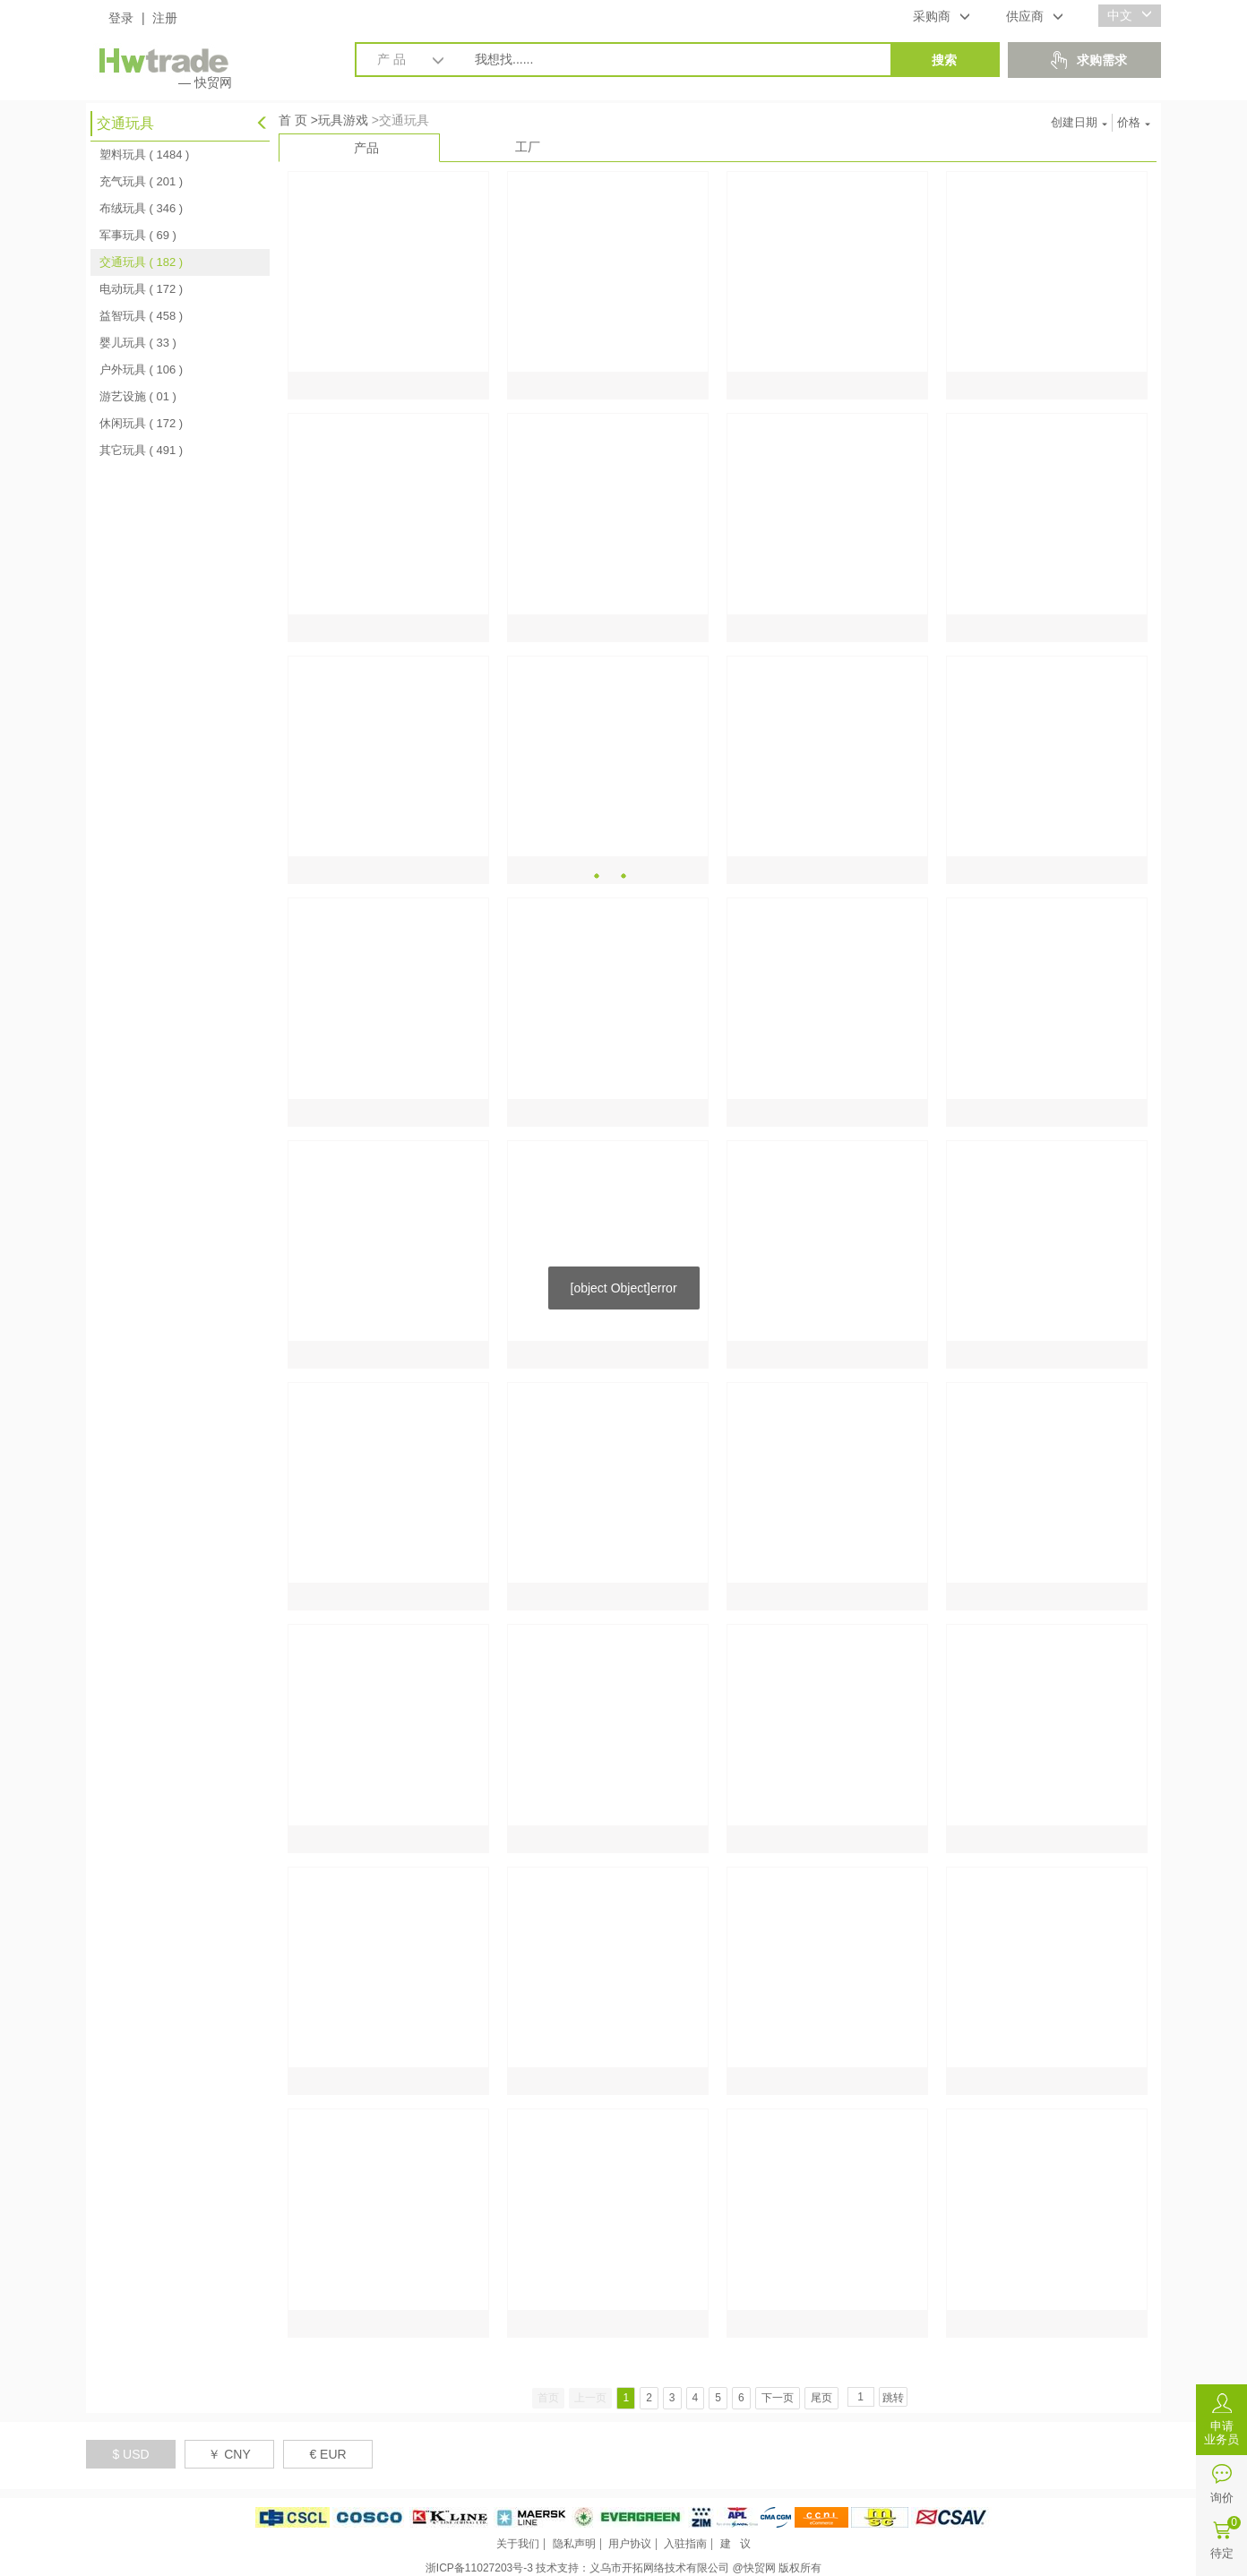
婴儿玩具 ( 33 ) (137, 342)
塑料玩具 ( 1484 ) (144, 154)
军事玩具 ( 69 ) (137, 235)
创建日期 (1079, 122)
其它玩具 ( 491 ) (141, 450)
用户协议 (629, 2543)
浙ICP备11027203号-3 (479, 2568)
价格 (1133, 122)
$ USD (130, 2454)
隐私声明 (574, 2543)
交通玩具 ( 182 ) (141, 262)
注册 (164, 18)
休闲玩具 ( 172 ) (141, 423)
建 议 (735, 2543)
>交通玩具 (400, 120)
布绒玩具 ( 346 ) (141, 208)
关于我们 (517, 2543)
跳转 (893, 2397)
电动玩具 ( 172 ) (141, 289)
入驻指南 (685, 2543)
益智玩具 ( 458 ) (141, 315)
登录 (120, 18)
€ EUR (327, 2454)
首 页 (293, 120)
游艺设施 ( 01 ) (137, 396)
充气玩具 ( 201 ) (141, 181)
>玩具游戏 (339, 120)
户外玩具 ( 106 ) (141, 369)
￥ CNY (229, 2454)
